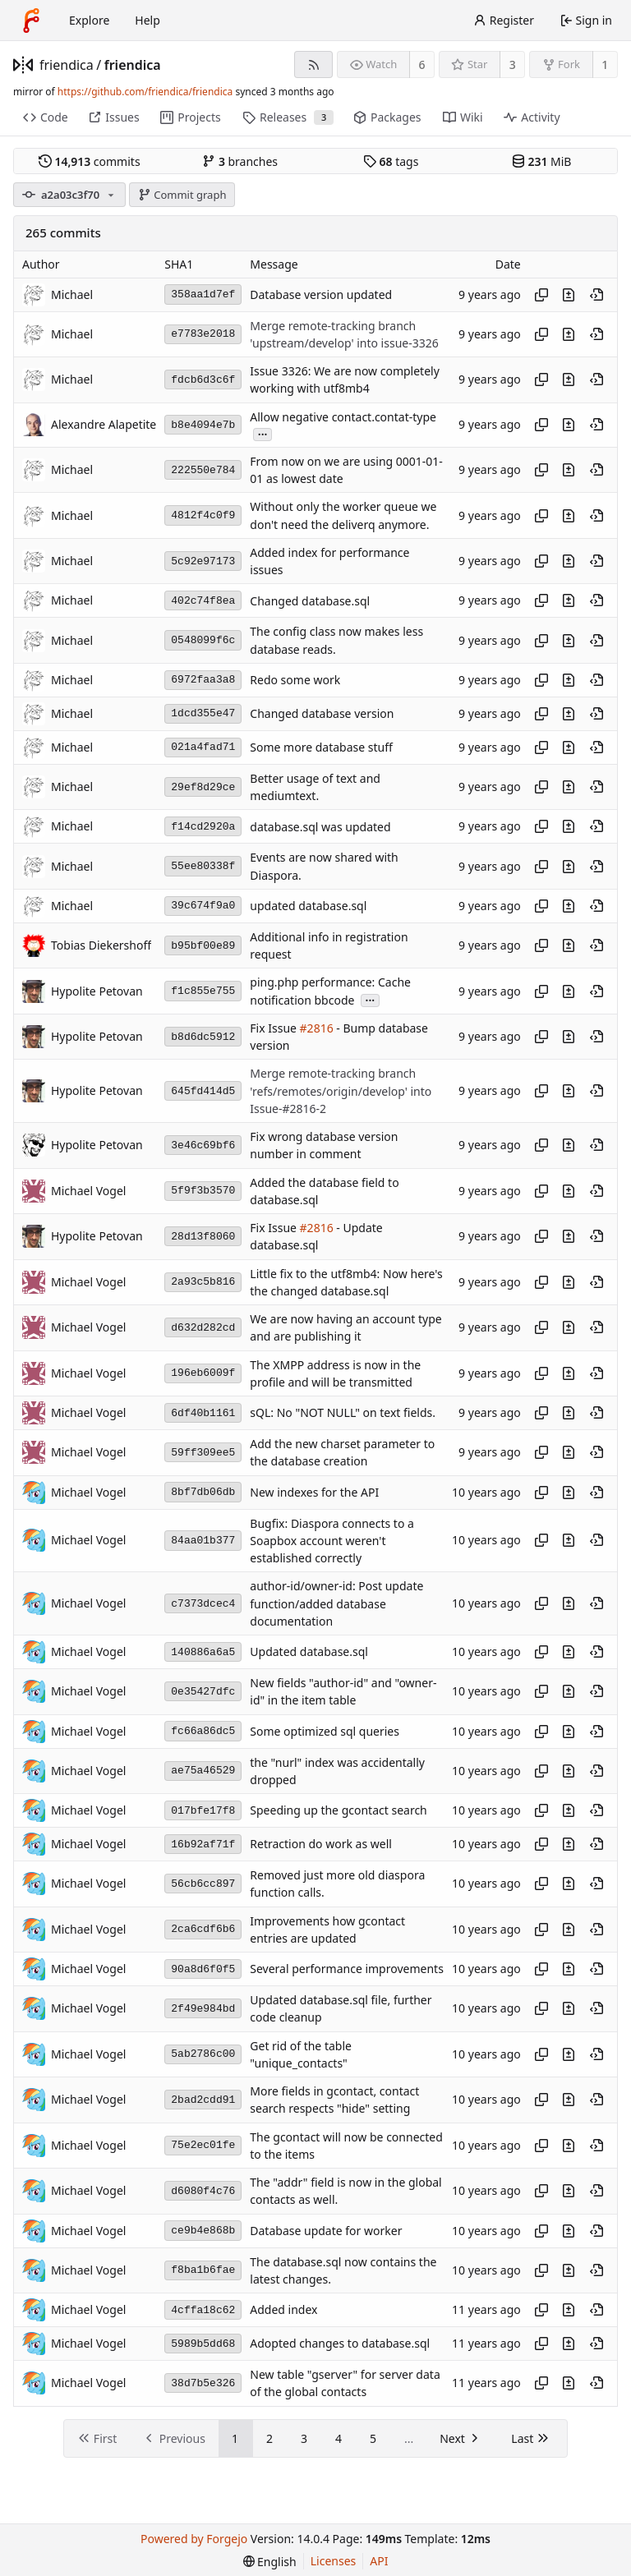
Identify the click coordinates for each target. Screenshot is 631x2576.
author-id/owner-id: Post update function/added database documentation (336, 1604)
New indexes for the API (314, 1492)
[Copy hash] (541, 295)
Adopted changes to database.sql (340, 2344)
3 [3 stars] (512, 64)
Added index (283, 2310)
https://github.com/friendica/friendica (145, 92)
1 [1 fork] (604, 64)
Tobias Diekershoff (101, 945)
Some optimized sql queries (324, 1731)
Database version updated (321, 294)
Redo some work (295, 680)
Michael (72, 294)
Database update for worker (326, 2230)
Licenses (334, 2561)
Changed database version (322, 713)
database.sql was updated (320, 827)
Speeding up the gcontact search (338, 1811)
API (379, 2561)
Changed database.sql (310, 601)
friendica (66, 65)
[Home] (31, 20)
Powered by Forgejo (193, 2538)
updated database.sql (308, 905)
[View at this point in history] (596, 295)
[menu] (270, 2561)
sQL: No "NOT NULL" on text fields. (342, 1413)
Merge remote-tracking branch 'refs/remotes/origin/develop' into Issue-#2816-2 (340, 1091)
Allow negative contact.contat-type (343, 417)
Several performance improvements (347, 1969)
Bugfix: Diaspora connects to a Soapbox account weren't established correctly (332, 1541)
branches (240, 161)
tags (390, 161)
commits (89, 161)
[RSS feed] (313, 64)
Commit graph (182, 194)
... (263, 433)
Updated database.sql (309, 1652)
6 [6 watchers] (422, 64)
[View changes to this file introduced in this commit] (568, 295)
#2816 (317, 1028)
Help (147, 20)
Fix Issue (274, 1028)
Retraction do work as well (321, 1844)
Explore (89, 20)
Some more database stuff (321, 747)
